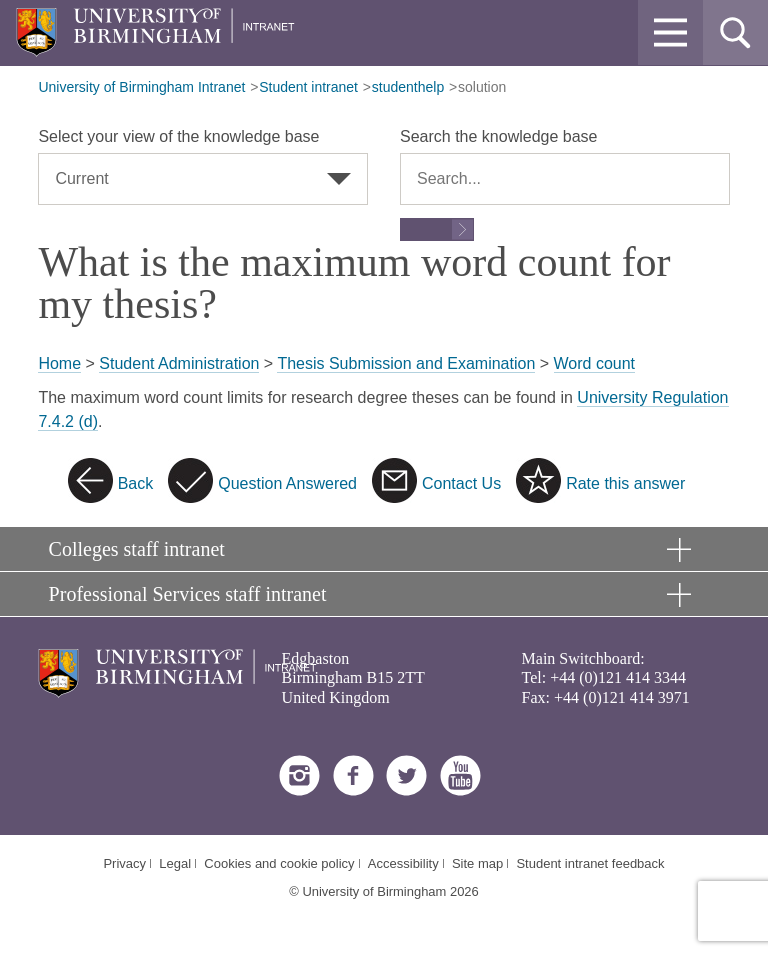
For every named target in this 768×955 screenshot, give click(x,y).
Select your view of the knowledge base (178, 136)
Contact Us (461, 483)
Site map (477, 863)
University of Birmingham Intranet (141, 87)
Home (59, 363)
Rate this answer (625, 483)
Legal (175, 863)
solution (482, 87)
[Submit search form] (437, 229)
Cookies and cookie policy (279, 863)
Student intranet (308, 87)
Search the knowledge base (498, 136)
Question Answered (287, 483)
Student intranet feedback (590, 863)
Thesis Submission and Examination (406, 363)
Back (136, 483)
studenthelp (408, 87)
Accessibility (403, 863)
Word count (595, 363)
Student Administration (179, 363)
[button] (670, 32)
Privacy (124, 863)
